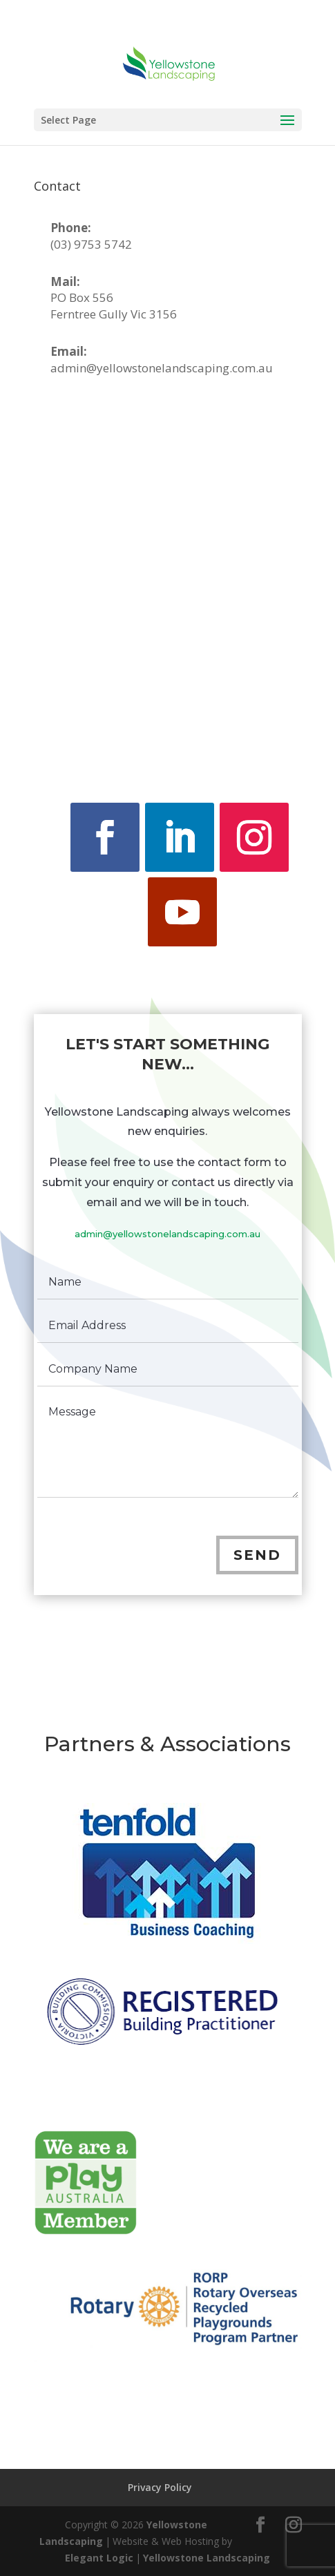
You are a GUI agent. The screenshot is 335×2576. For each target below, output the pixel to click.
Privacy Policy (160, 2487)
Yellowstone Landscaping (206, 2557)
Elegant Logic (99, 2557)
